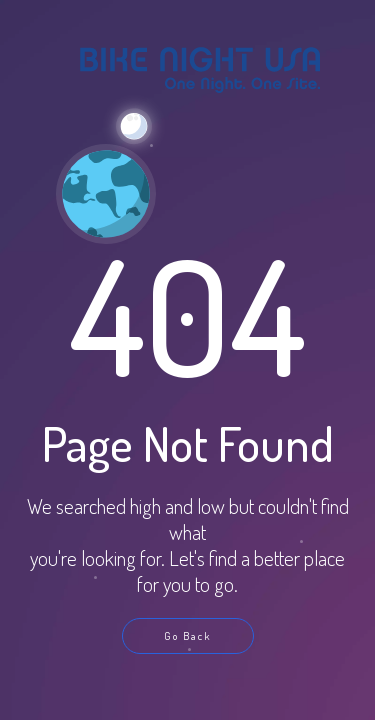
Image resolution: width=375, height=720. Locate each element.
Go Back (187, 636)
